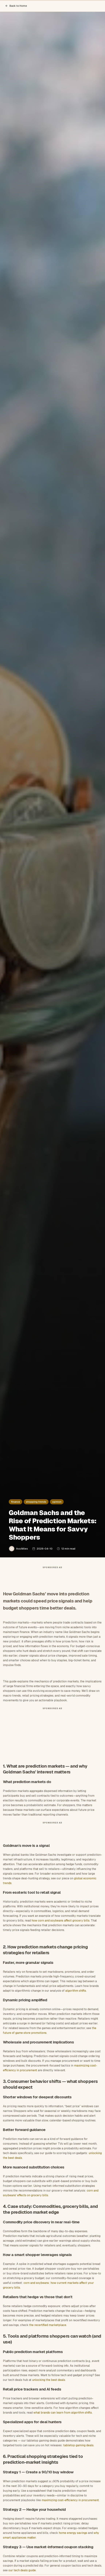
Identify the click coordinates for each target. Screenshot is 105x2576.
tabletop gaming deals (78, 2445)
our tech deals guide (22, 2570)
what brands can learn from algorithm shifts (62, 2412)
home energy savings (73, 2533)
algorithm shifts (75, 1991)
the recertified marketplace (47, 2325)
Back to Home (16, 5)
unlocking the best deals (48, 2380)
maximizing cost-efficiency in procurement (70, 2500)
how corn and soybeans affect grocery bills (61, 1920)
